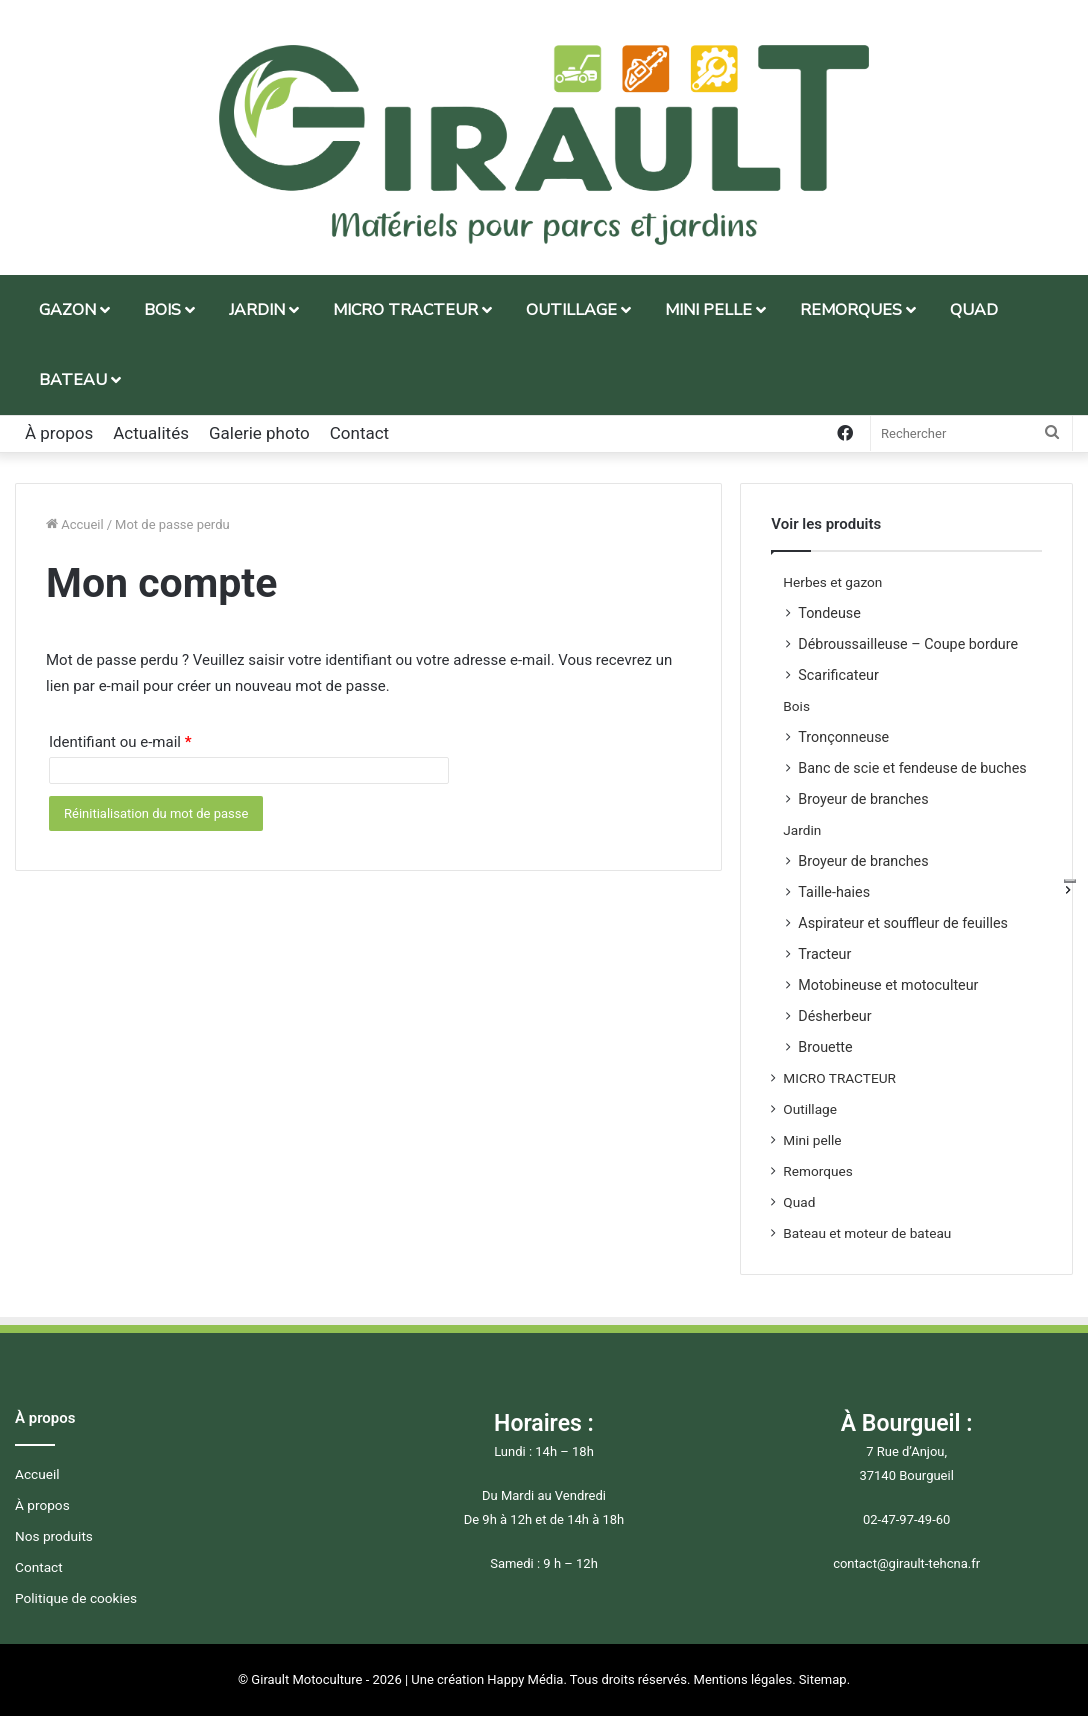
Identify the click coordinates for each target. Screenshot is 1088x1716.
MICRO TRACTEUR (839, 1078)
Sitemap (823, 1679)
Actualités (151, 433)
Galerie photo (259, 433)
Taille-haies (834, 892)
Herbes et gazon (832, 582)
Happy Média (525, 1679)
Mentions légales (743, 1679)
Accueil (75, 524)
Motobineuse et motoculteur (888, 985)
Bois (796, 706)
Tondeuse (829, 613)
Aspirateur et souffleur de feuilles (903, 923)
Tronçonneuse (843, 737)
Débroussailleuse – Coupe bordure (908, 644)
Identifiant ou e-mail (120, 742)
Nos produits (54, 1536)
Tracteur (824, 954)
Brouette (825, 1047)
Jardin (802, 830)
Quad (799, 1202)
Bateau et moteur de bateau (867, 1233)
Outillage (810, 1109)
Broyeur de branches (863, 799)
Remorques (817, 1171)
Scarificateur (838, 675)
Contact (359, 433)
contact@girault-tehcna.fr (906, 1563)
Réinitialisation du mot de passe (156, 813)
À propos (59, 433)
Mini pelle (812, 1140)
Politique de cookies (76, 1598)
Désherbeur (834, 1016)
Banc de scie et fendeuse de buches (912, 768)
